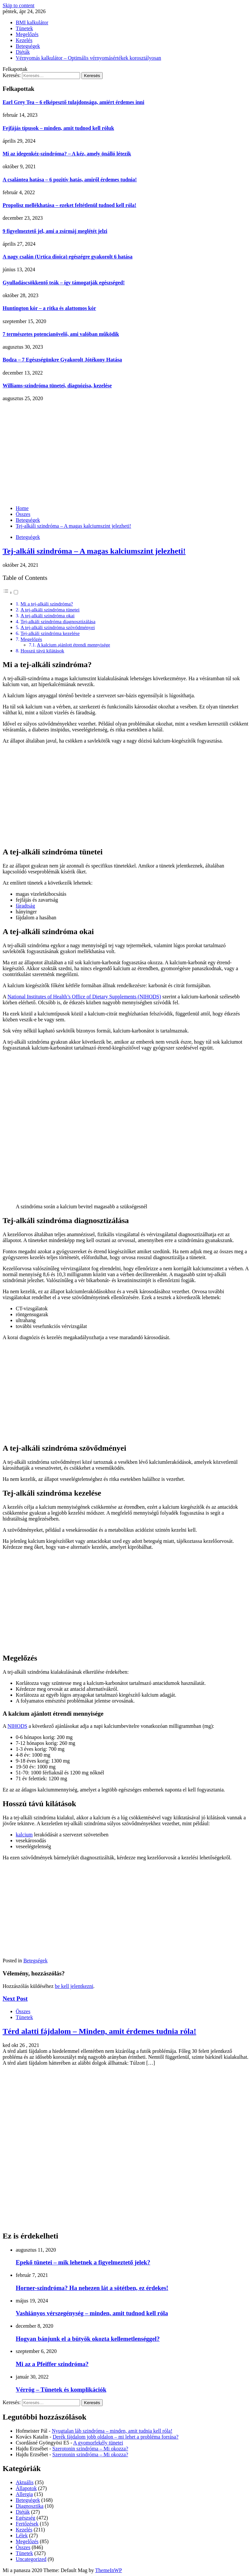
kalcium (24, 1834)
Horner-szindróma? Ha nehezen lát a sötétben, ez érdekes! (92, 2287)
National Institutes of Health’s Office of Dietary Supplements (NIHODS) (84, 996)
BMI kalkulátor (32, 22)
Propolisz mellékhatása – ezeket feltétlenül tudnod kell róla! (69, 205)
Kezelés (24, 40)
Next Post (15, 1998)
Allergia (24, 2494)
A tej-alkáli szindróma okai (47, 615)
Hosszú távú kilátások (42, 650)
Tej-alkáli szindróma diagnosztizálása (57, 621)
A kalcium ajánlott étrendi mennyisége (73, 644)
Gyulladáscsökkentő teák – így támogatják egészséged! (64, 282)
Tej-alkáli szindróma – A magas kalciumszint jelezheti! (94, 551)
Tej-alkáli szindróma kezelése (49, 633)
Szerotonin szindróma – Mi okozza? (90, 2448)
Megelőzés (27, 34)
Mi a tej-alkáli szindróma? (46, 603)
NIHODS (17, 1726)
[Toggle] (16, 592)
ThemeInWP (108, 2570)
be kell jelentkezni (74, 1986)
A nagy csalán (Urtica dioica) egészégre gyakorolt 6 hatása (68, 256)
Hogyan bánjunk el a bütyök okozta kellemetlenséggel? (88, 2338)
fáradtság (25, 906)
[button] (11, 592)
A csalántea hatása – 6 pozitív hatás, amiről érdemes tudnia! (70, 179)
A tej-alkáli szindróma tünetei (49, 609)
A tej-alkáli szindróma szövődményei (57, 627)
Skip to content (18, 5)
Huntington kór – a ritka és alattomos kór (49, 308)
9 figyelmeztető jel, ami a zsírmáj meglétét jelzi (55, 231)
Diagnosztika (29, 2506)
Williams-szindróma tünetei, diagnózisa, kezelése (57, 385)
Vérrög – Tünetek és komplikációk (61, 2389)
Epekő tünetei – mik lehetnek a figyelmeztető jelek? (83, 2262)
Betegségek (28, 46)
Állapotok (26, 2488)
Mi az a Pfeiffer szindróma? (52, 2364)
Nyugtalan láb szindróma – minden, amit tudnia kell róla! (112, 2431)
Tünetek (24, 28)
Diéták (23, 52)
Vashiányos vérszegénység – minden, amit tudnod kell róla (92, 2313)
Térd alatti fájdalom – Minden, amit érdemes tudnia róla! (99, 2031)
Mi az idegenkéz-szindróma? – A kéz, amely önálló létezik (67, 153)
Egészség (25, 2518)
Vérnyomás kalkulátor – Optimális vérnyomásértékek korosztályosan (88, 58)
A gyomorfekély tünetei (98, 2442)
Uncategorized (31, 2559)
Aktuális (24, 2482)
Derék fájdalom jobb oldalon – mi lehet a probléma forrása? (115, 2437)
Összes (23, 2011)
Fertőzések (27, 2523)
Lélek (22, 2535)
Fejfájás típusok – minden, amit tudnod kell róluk (58, 128)
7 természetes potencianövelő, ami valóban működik (61, 334)
